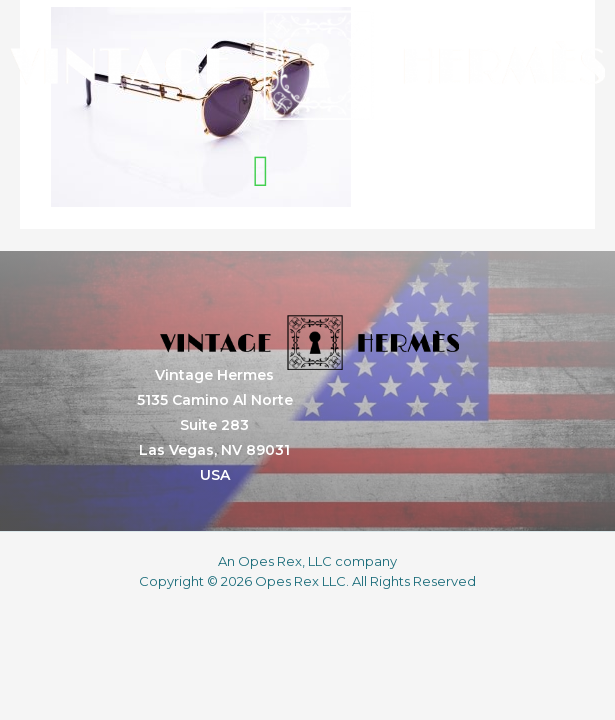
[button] (261, 172)
